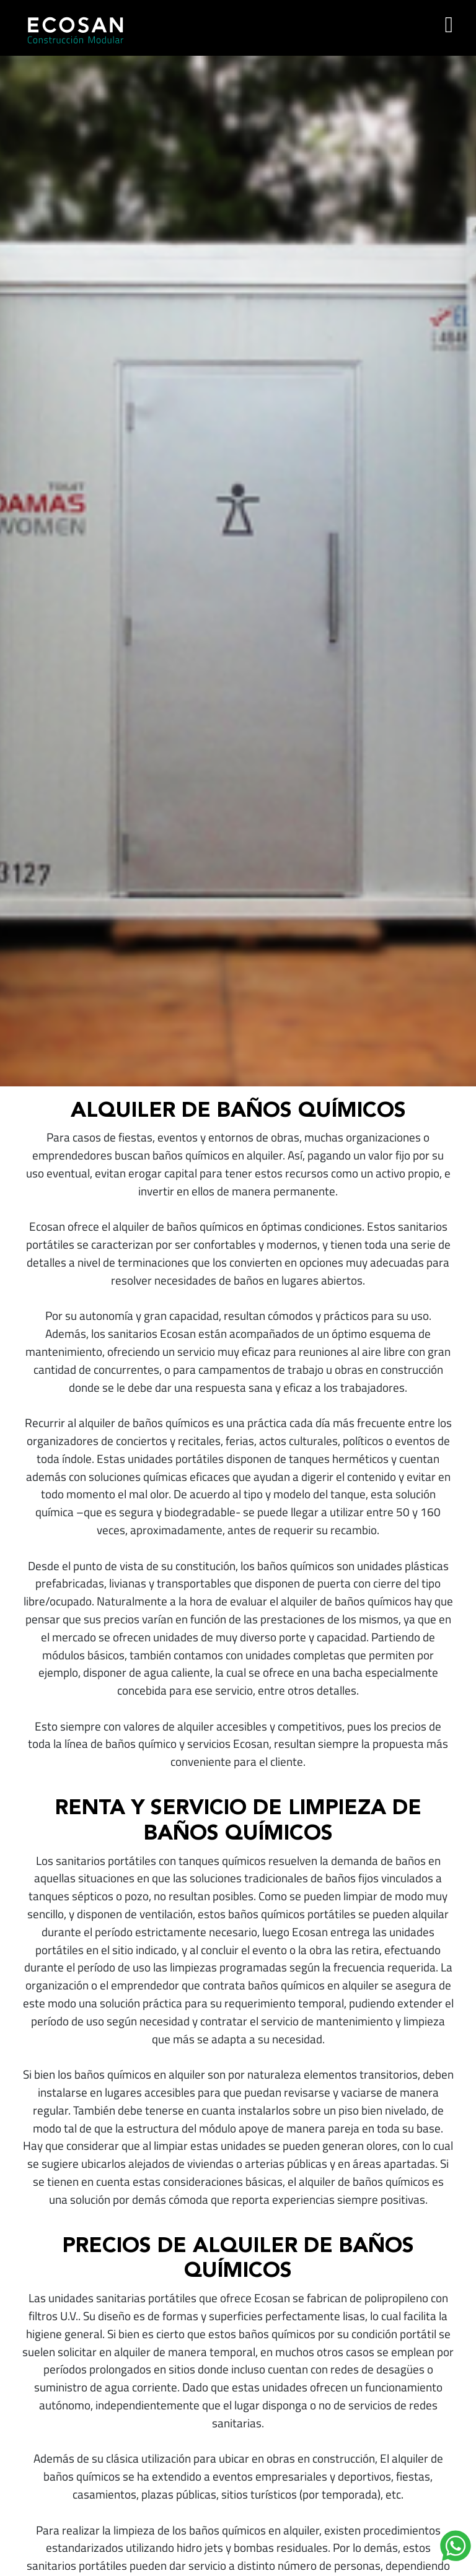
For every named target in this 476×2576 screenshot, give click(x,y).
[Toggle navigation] (449, 25)
